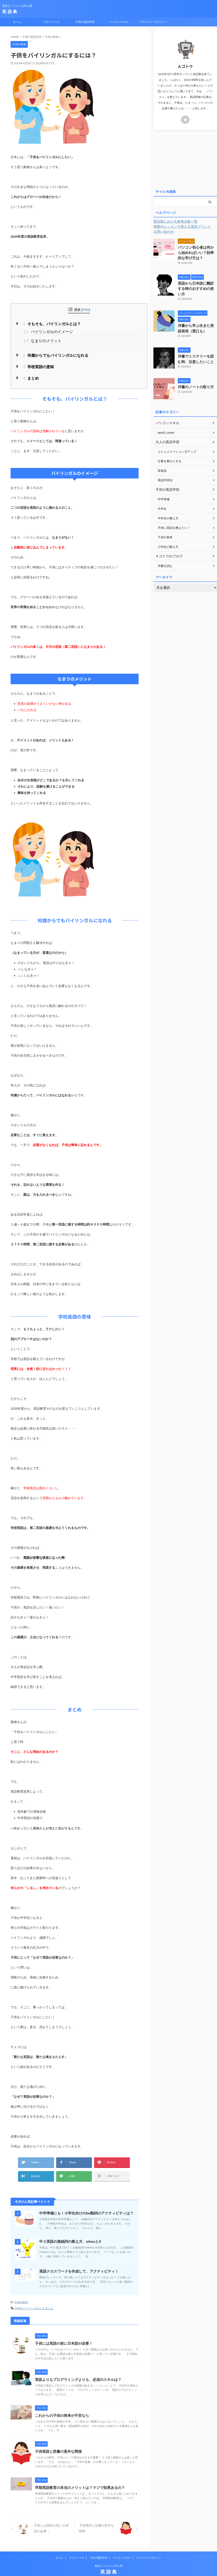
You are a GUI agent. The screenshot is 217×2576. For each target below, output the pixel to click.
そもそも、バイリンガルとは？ (48, 323)
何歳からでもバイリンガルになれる (51, 352)
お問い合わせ (162, 231)
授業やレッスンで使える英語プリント (178, 226)
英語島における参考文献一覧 (172, 221)
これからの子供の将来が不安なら (60, 2406)
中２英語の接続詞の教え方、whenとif (68, 2233)
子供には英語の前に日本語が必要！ (62, 2334)
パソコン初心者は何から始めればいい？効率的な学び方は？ (197, 251)
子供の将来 (21, 2293)
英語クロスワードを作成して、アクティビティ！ (76, 2263)
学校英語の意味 (36, 363)
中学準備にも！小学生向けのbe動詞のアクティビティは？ (83, 2205)
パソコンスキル (118, 21)
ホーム (17, 21)
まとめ (29, 374)
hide (86, 309)
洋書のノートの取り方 (192, 376)
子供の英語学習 (85, 21)
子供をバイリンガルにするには (34, 2299)
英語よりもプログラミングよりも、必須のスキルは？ (75, 2370)
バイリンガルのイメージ (44, 330)
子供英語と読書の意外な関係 (57, 2442)
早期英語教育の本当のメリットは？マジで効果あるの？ (77, 2478)
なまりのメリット (39, 338)
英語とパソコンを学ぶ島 (108, 2556)
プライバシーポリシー (153, 21)
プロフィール (51, 21)
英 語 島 (9, 11)
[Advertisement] (185, 158)
